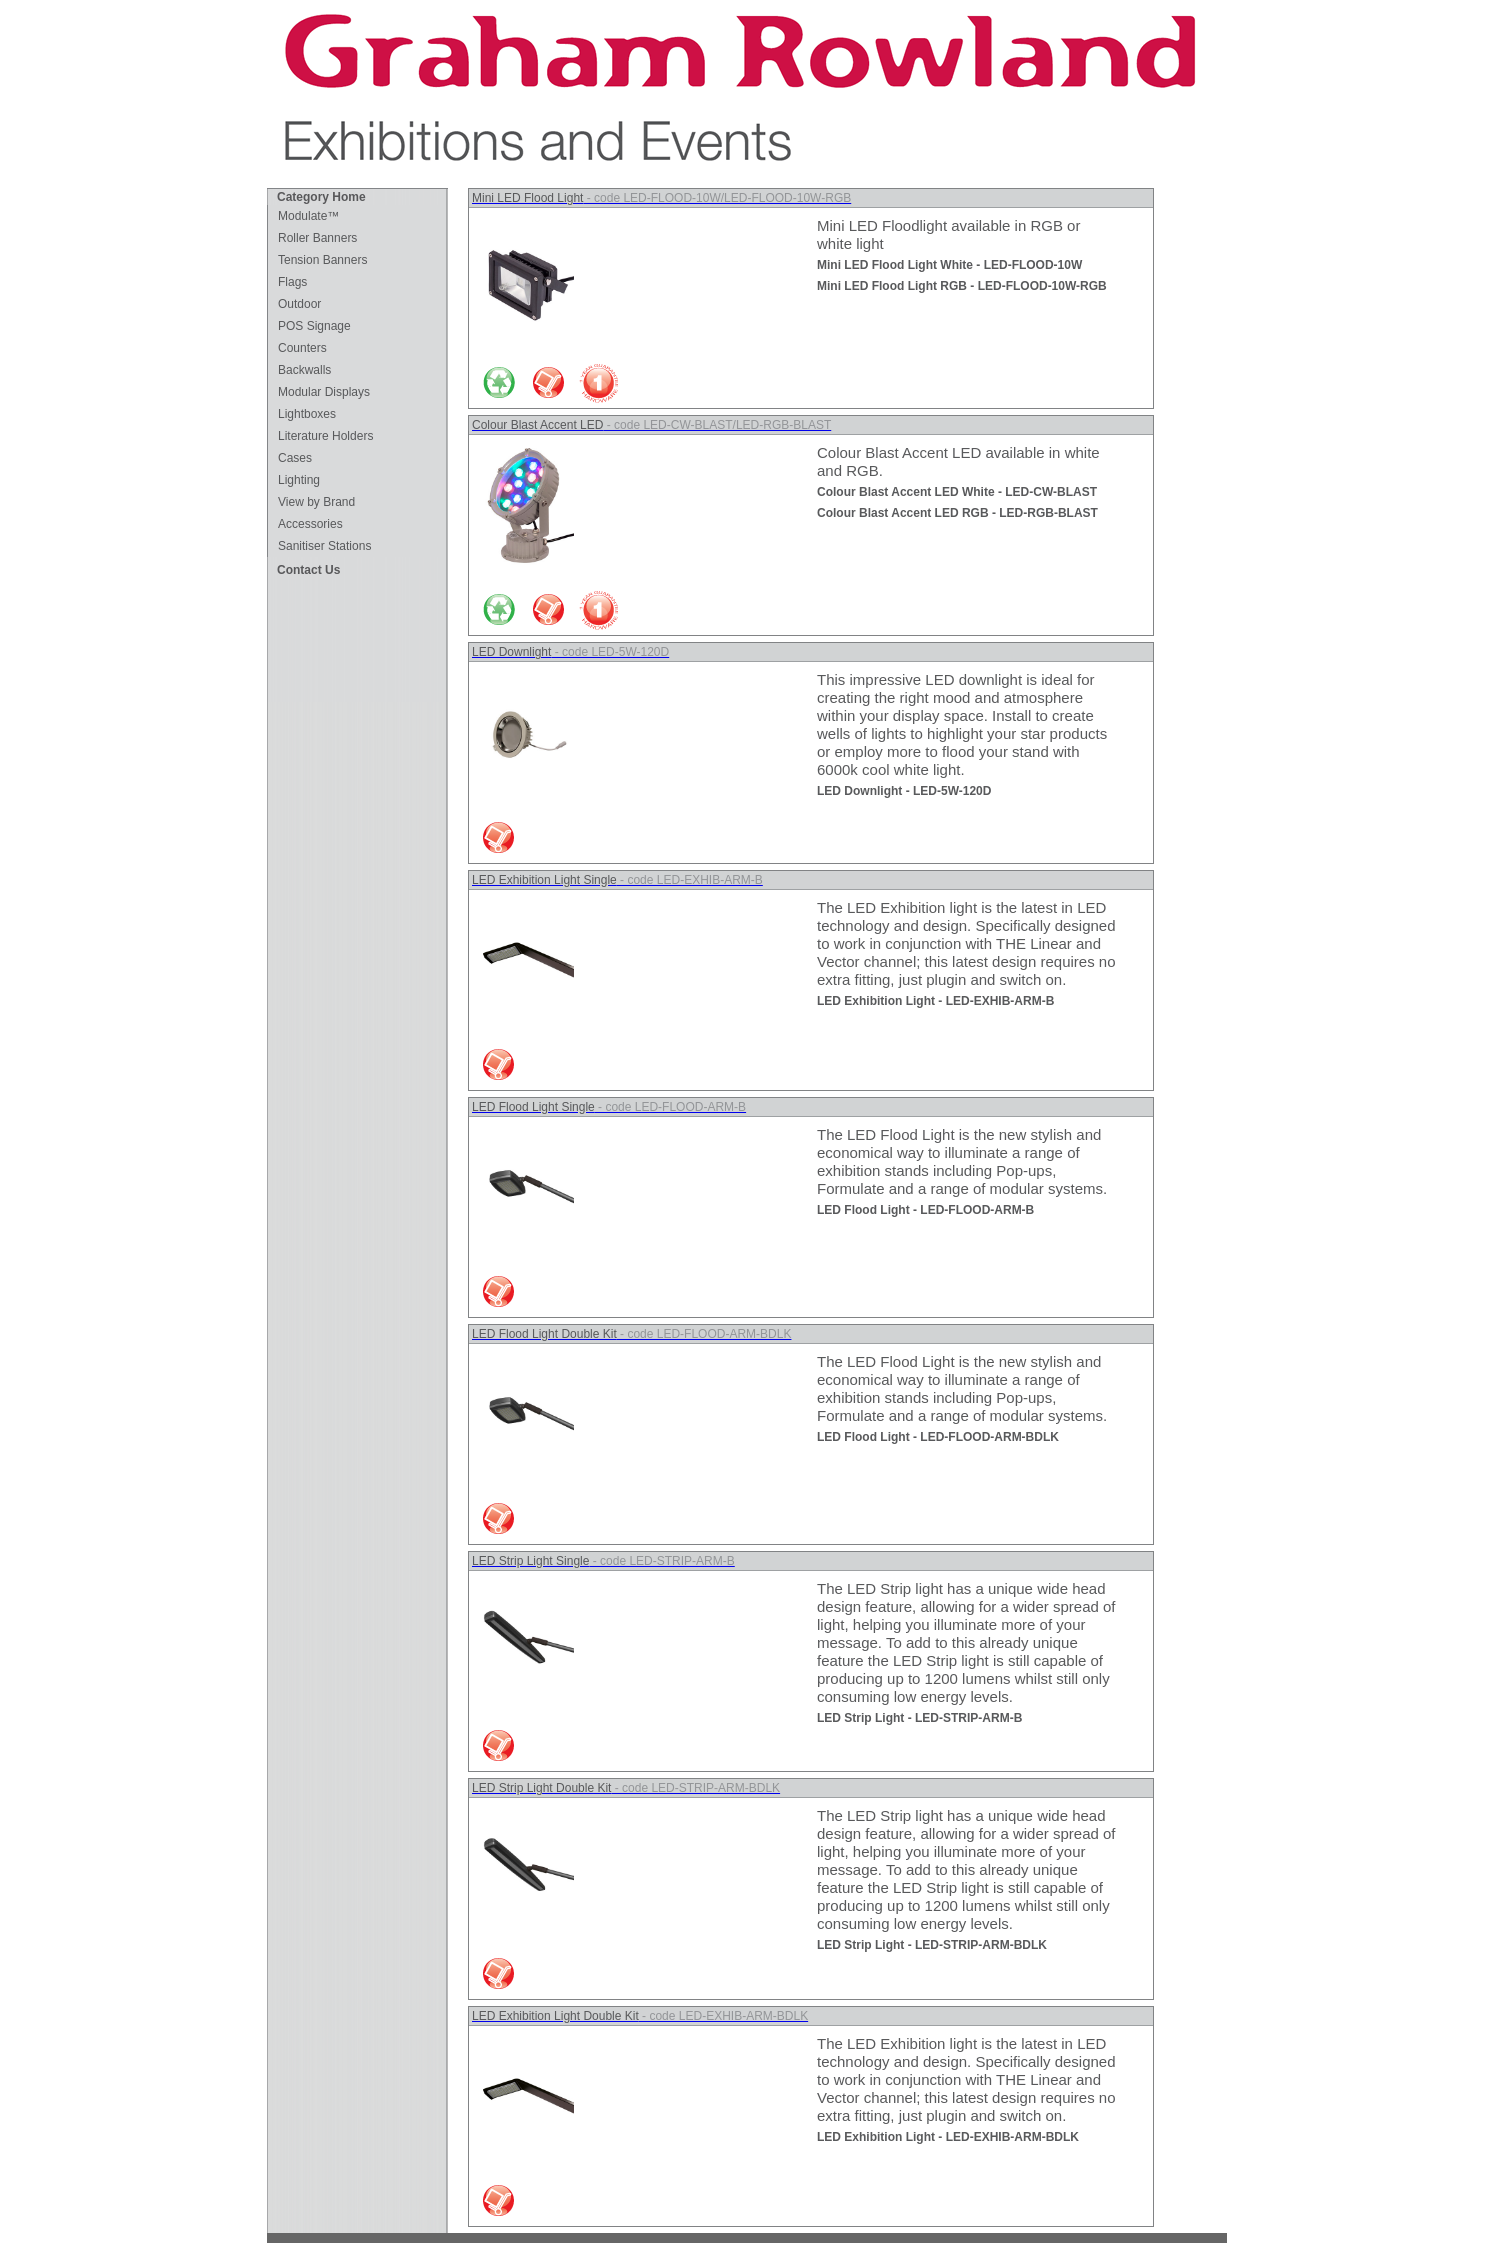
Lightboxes (307, 414)
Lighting (299, 480)
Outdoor (299, 304)
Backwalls (304, 370)
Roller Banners (317, 238)
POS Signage (314, 326)
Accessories (310, 524)
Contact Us (308, 570)
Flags (292, 282)
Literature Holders (325, 436)
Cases (295, 458)
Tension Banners (322, 260)
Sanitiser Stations (324, 546)
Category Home (321, 197)
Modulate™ (308, 216)
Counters (302, 348)
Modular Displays (324, 392)
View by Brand (316, 502)
